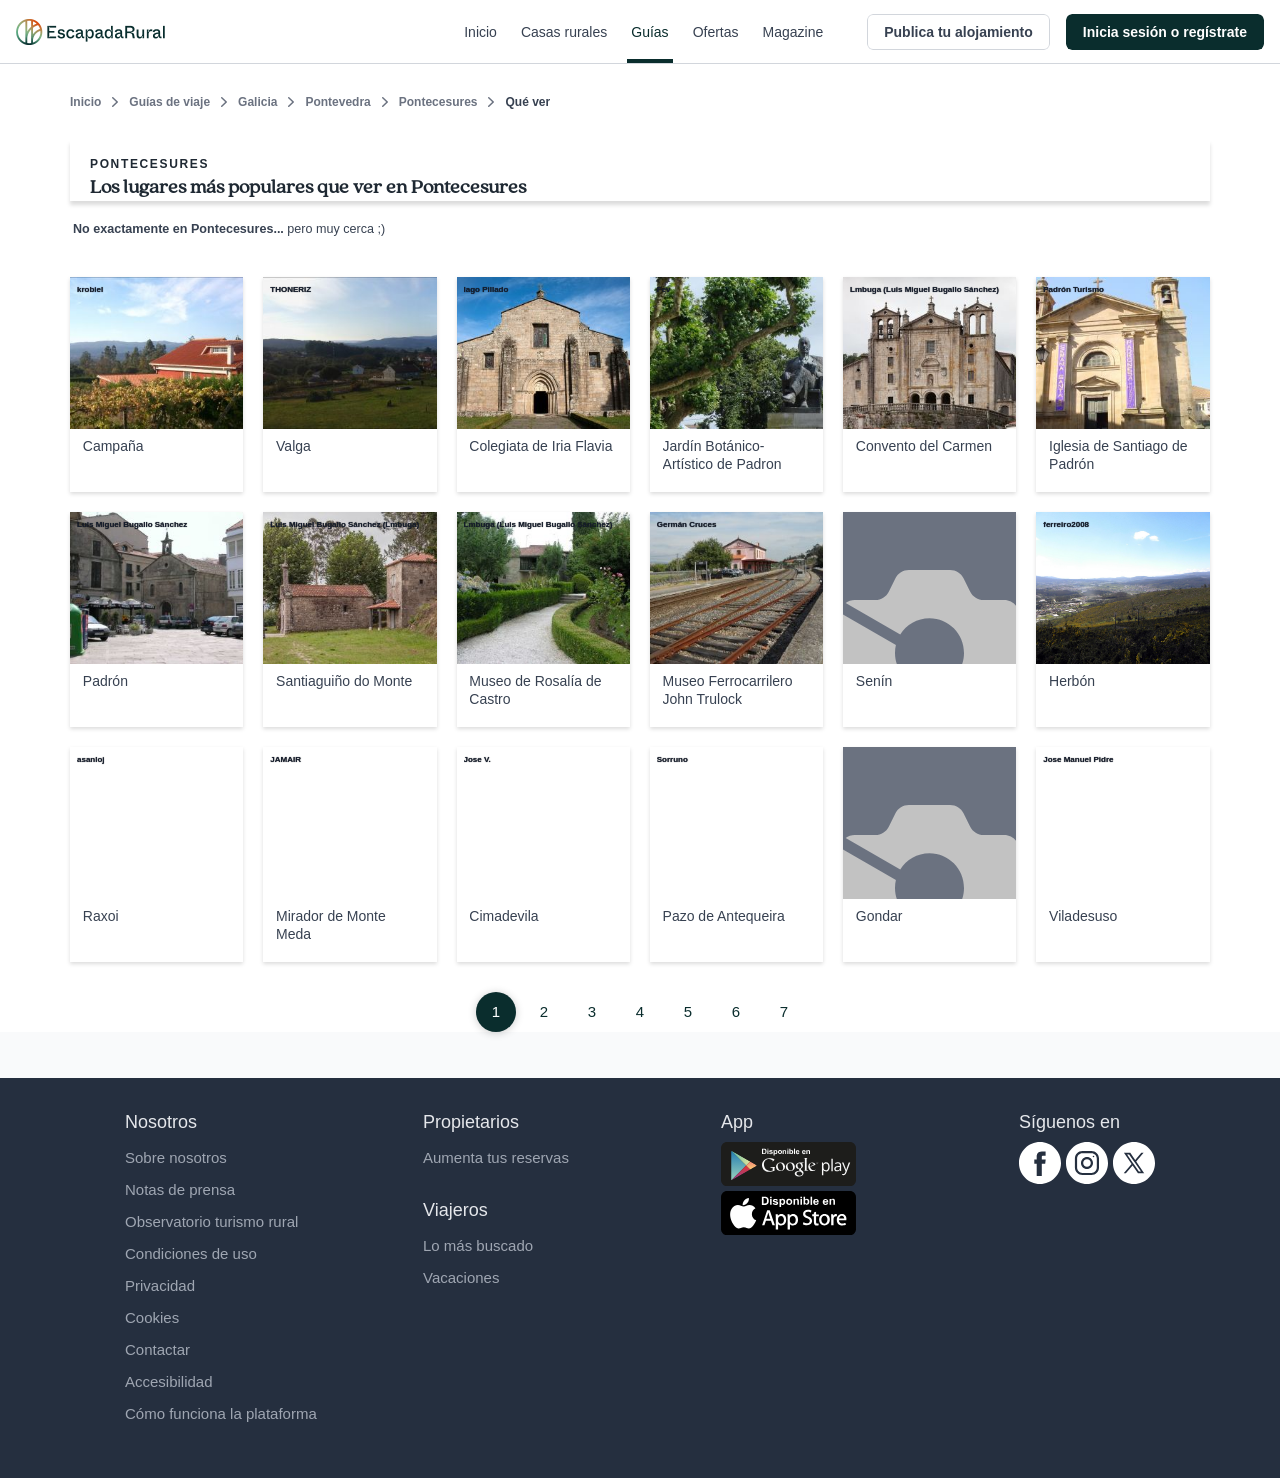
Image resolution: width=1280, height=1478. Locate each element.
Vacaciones (461, 1277)
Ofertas (716, 44)
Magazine (793, 44)
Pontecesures (438, 102)
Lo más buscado (478, 1245)
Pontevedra (337, 102)
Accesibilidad (169, 1381)
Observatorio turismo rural (211, 1221)
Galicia (257, 102)
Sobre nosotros (176, 1157)
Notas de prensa (180, 1189)
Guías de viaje (169, 102)
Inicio (480, 44)
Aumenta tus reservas (496, 1157)
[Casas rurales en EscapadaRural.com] (90, 32)
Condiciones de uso (191, 1253)
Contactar (157, 1349)
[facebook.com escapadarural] (1040, 1178)
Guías (649, 44)
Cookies (152, 1317)
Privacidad (160, 1285)
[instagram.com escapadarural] (1087, 1178)
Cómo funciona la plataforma (221, 1413)
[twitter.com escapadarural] (1134, 1178)
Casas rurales (564, 44)
